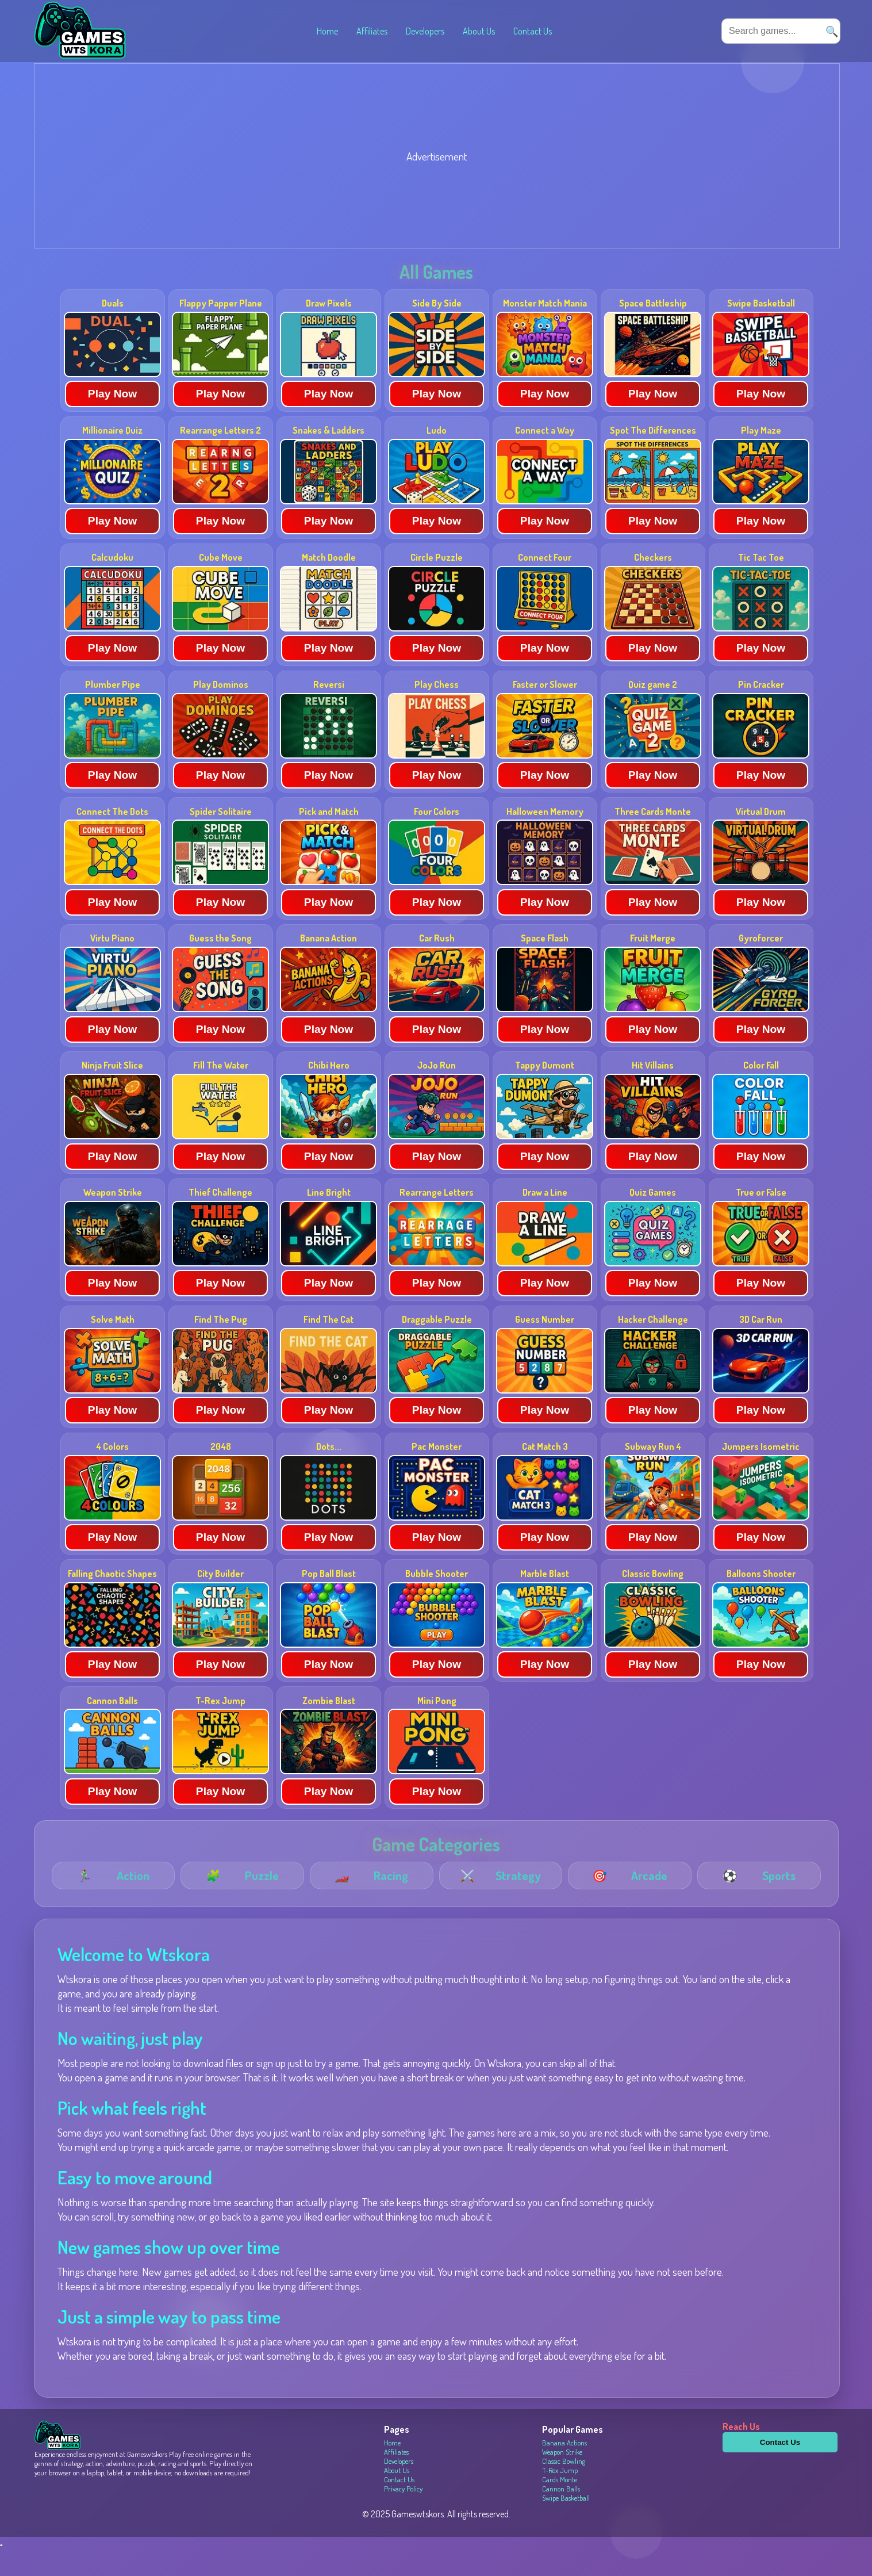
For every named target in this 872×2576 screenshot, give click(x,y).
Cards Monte (559, 2507)
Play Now (112, 421)
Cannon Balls (561, 2516)
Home (327, 31)
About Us (479, 31)
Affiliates (371, 31)
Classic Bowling (563, 2488)
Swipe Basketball (566, 2525)
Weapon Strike (562, 2479)
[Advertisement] (379, 186)
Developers (425, 31)
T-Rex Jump (560, 2497)
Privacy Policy (403, 2516)
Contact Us (532, 31)
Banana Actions (564, 2470)
